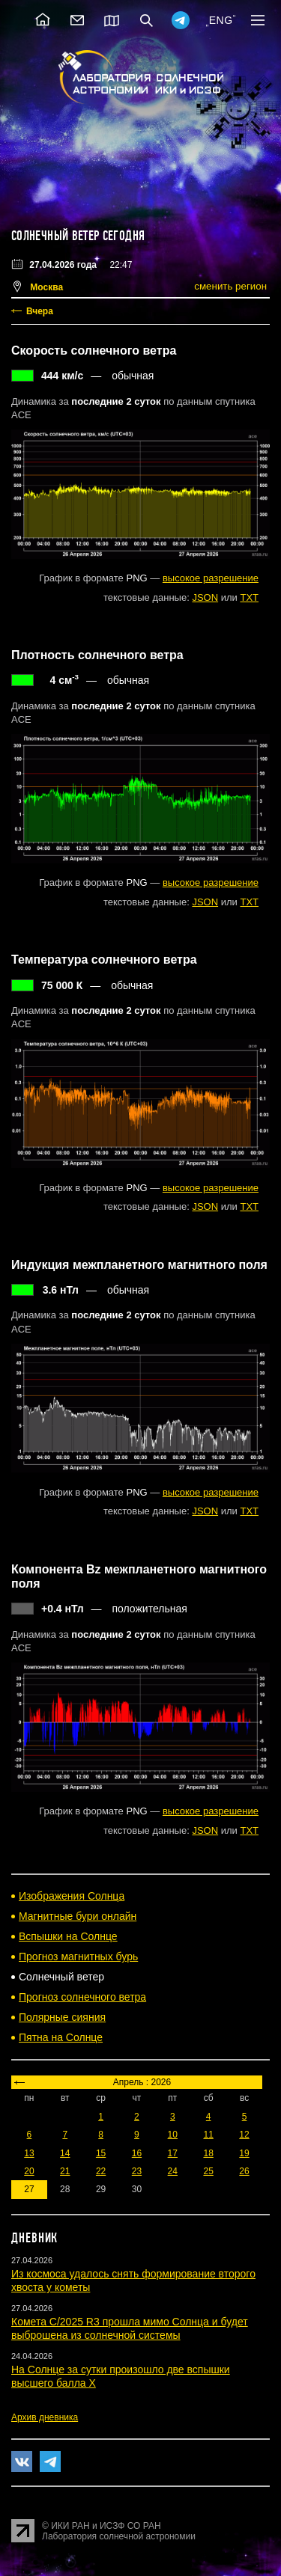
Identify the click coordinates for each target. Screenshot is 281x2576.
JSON (205, 597)
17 (173, 2153)
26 (244, 2171)
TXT (249, 597)
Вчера (39, 311)
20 (29, 2171)
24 (173, 2171)
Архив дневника (44, 2417)
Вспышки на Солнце (68, 1936)
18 (208, 2153)
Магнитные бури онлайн (77, 1916)
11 (208, 2134)
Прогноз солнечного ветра (82, 1997)
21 (65, 2171)
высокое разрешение (211, 578)
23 (137, 2171)
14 (65, 2153)
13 (29, 2153)
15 (101, 2153)
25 (208, 2171)
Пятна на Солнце (61, 2037)
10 (173, 2134)
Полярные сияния (62, 2017)
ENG (221, 20)
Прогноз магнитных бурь (78, 1956)
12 (244, 2134)
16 (137, 2153)
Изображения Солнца (71, 1896)
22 (101, 2171)
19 (244, 2153)
